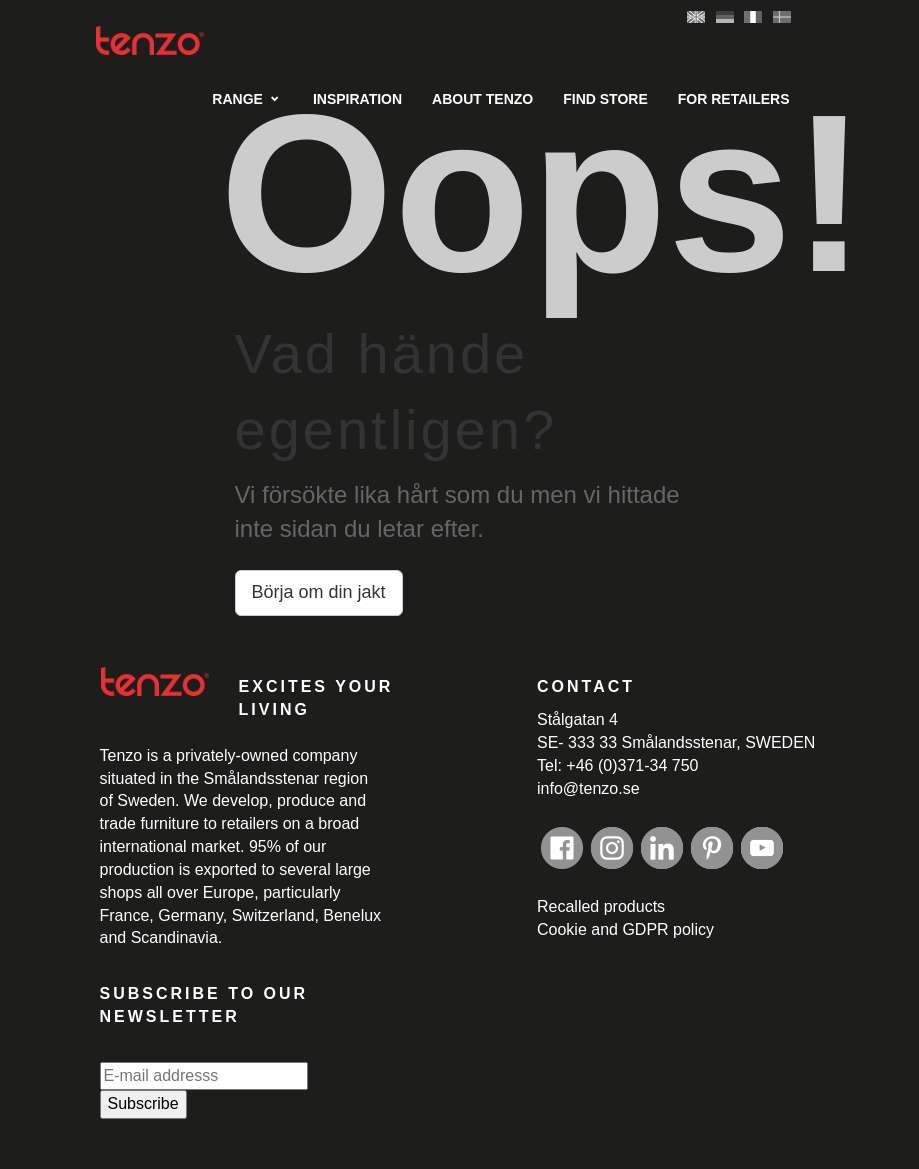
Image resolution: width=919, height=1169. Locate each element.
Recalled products (601, 906)
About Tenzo (482, 99)
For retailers (734, 99)
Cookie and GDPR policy (625, 929)
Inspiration (357, 99)
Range (237, 99)
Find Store (605, 99)
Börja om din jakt (319, 592)
